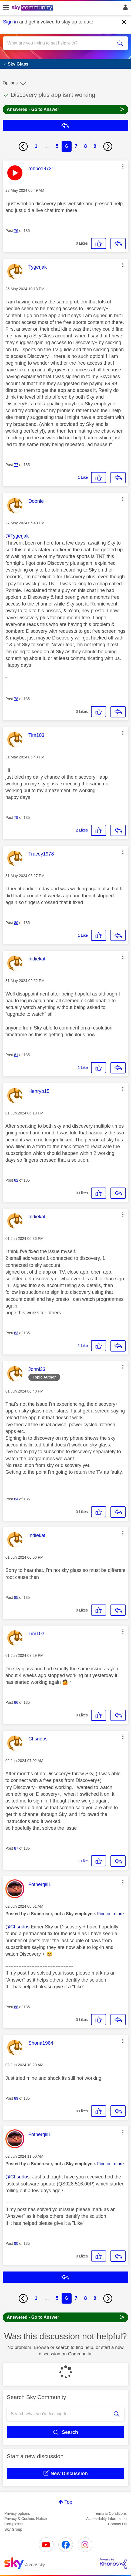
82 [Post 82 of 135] (16, 1180)
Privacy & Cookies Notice (25, 2518)
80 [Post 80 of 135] (16, 923)
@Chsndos (17, 1927)
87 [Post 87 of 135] (16, 1848)
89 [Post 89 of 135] (16, 2098)
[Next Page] (107, 146)
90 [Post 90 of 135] (16, 2243)
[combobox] (59, 43)
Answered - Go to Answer (65, 109)
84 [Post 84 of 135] (16, 1499)
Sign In (124, 9)
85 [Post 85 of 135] (16, 1597)
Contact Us (117, 2524)
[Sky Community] (33, 8)
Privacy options (17, 2513)
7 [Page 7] (76, 146)
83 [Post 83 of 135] (16, 1333)
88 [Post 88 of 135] (16, 2007)
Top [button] (68, 2502)
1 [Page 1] (36, 146)
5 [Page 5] (57, 146)
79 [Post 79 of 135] (16, 817)
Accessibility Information (106, 2518)
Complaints (13, 2524)
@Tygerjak (17, 536)
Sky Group (13, 2529)
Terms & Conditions (110, 2513)
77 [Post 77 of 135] (16, 465)
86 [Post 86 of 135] (16, 1702)
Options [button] (10, 83)
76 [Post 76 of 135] (16, 230)
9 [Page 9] (95, 146)
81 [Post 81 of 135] (16, 1055)
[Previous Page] (23, 146)
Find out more (110, 1913)
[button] (123, 166)
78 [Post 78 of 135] (16, 699)
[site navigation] (6, 7)
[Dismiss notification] (124, 22)
